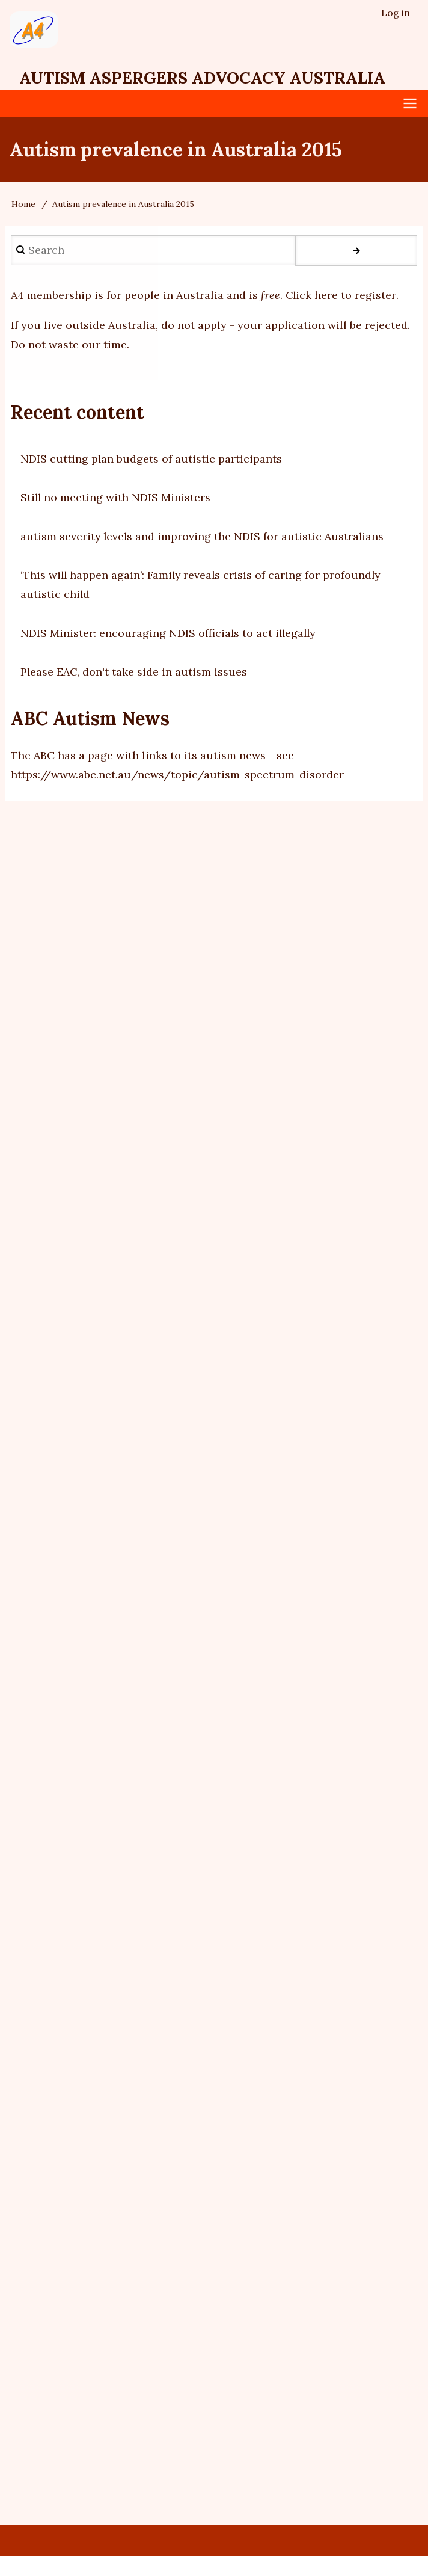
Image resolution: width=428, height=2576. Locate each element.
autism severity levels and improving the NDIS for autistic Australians (203, 537)
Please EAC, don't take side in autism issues (134, 673)
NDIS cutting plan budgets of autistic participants (151, 460)
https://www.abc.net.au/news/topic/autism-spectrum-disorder (177, 776)
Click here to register (341, 296)
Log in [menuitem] (395, 13)
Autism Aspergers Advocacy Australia (207, 79)
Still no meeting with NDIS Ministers (116, 498)
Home (23, 205)
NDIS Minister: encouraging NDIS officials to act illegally (169, 634)
